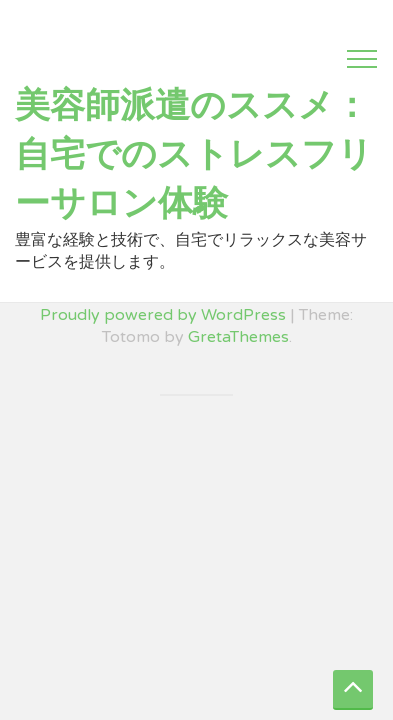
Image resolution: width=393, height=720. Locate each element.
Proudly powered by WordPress (163, 315)
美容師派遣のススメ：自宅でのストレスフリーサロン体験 (194, 155)
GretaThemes (238, 337)
